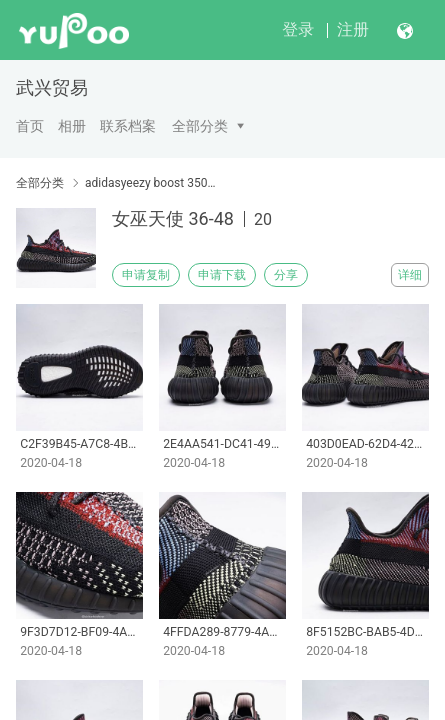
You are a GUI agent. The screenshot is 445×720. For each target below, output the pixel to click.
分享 (286, 275)
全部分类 (200, 126)
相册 (72, 126)
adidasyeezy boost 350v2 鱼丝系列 (150, 183)
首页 (30, 126)
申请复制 (146, 275)
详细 (410, 275)
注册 (353, 29)
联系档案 (128, 126)
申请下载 (222, 275)
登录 (298, 29)
